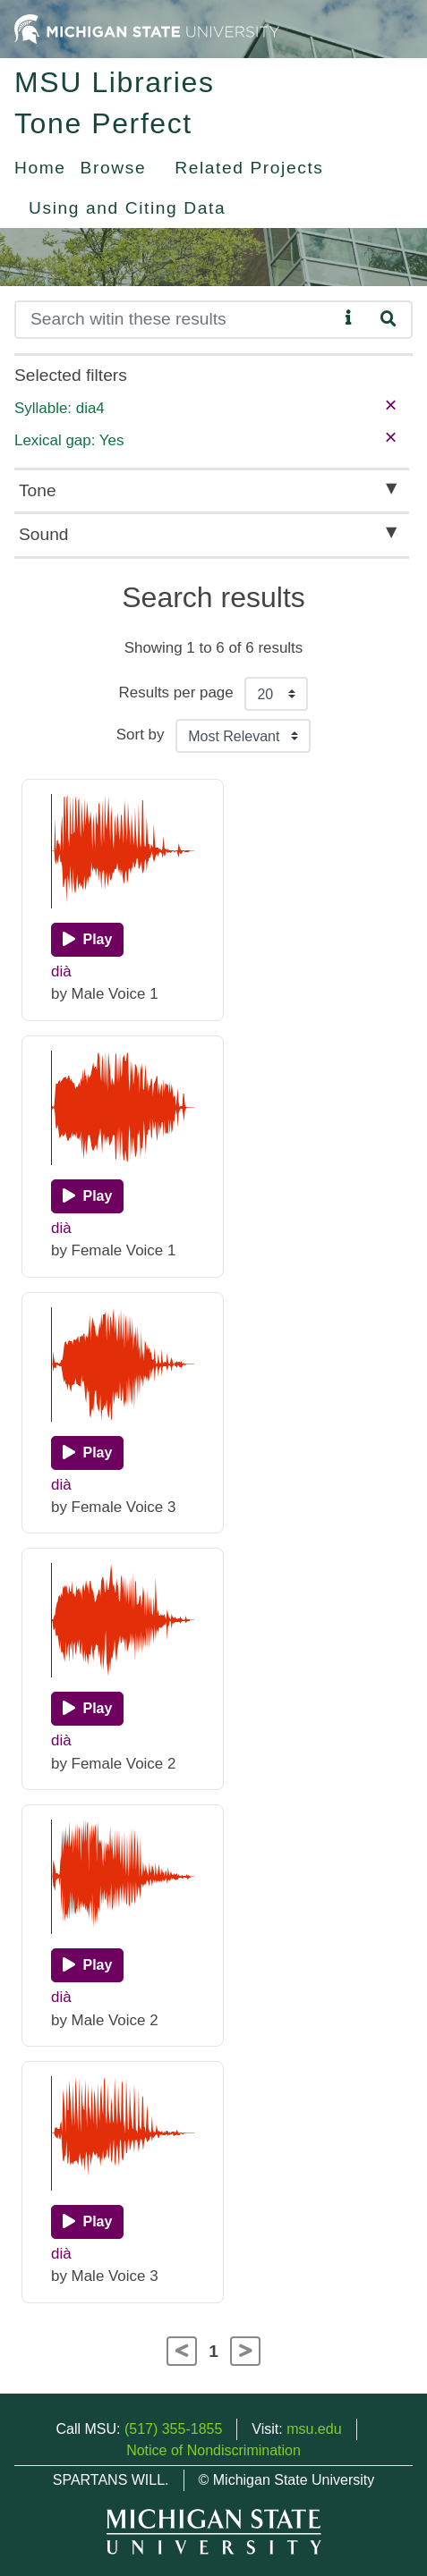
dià (61, 971)
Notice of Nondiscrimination (213, 2450)
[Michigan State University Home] (146, 28)
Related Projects (249, 167)
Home (40, 167)
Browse (114, 167)
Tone (37, 490)
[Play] (87, 940)
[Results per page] (276, 694)
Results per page (176, 692)
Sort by (140, 734)
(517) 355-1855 (173, 2429)
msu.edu (313, 2429)
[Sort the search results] (243, 736)
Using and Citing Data (127, 207)
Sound (43, 534)
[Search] (176, 319)
